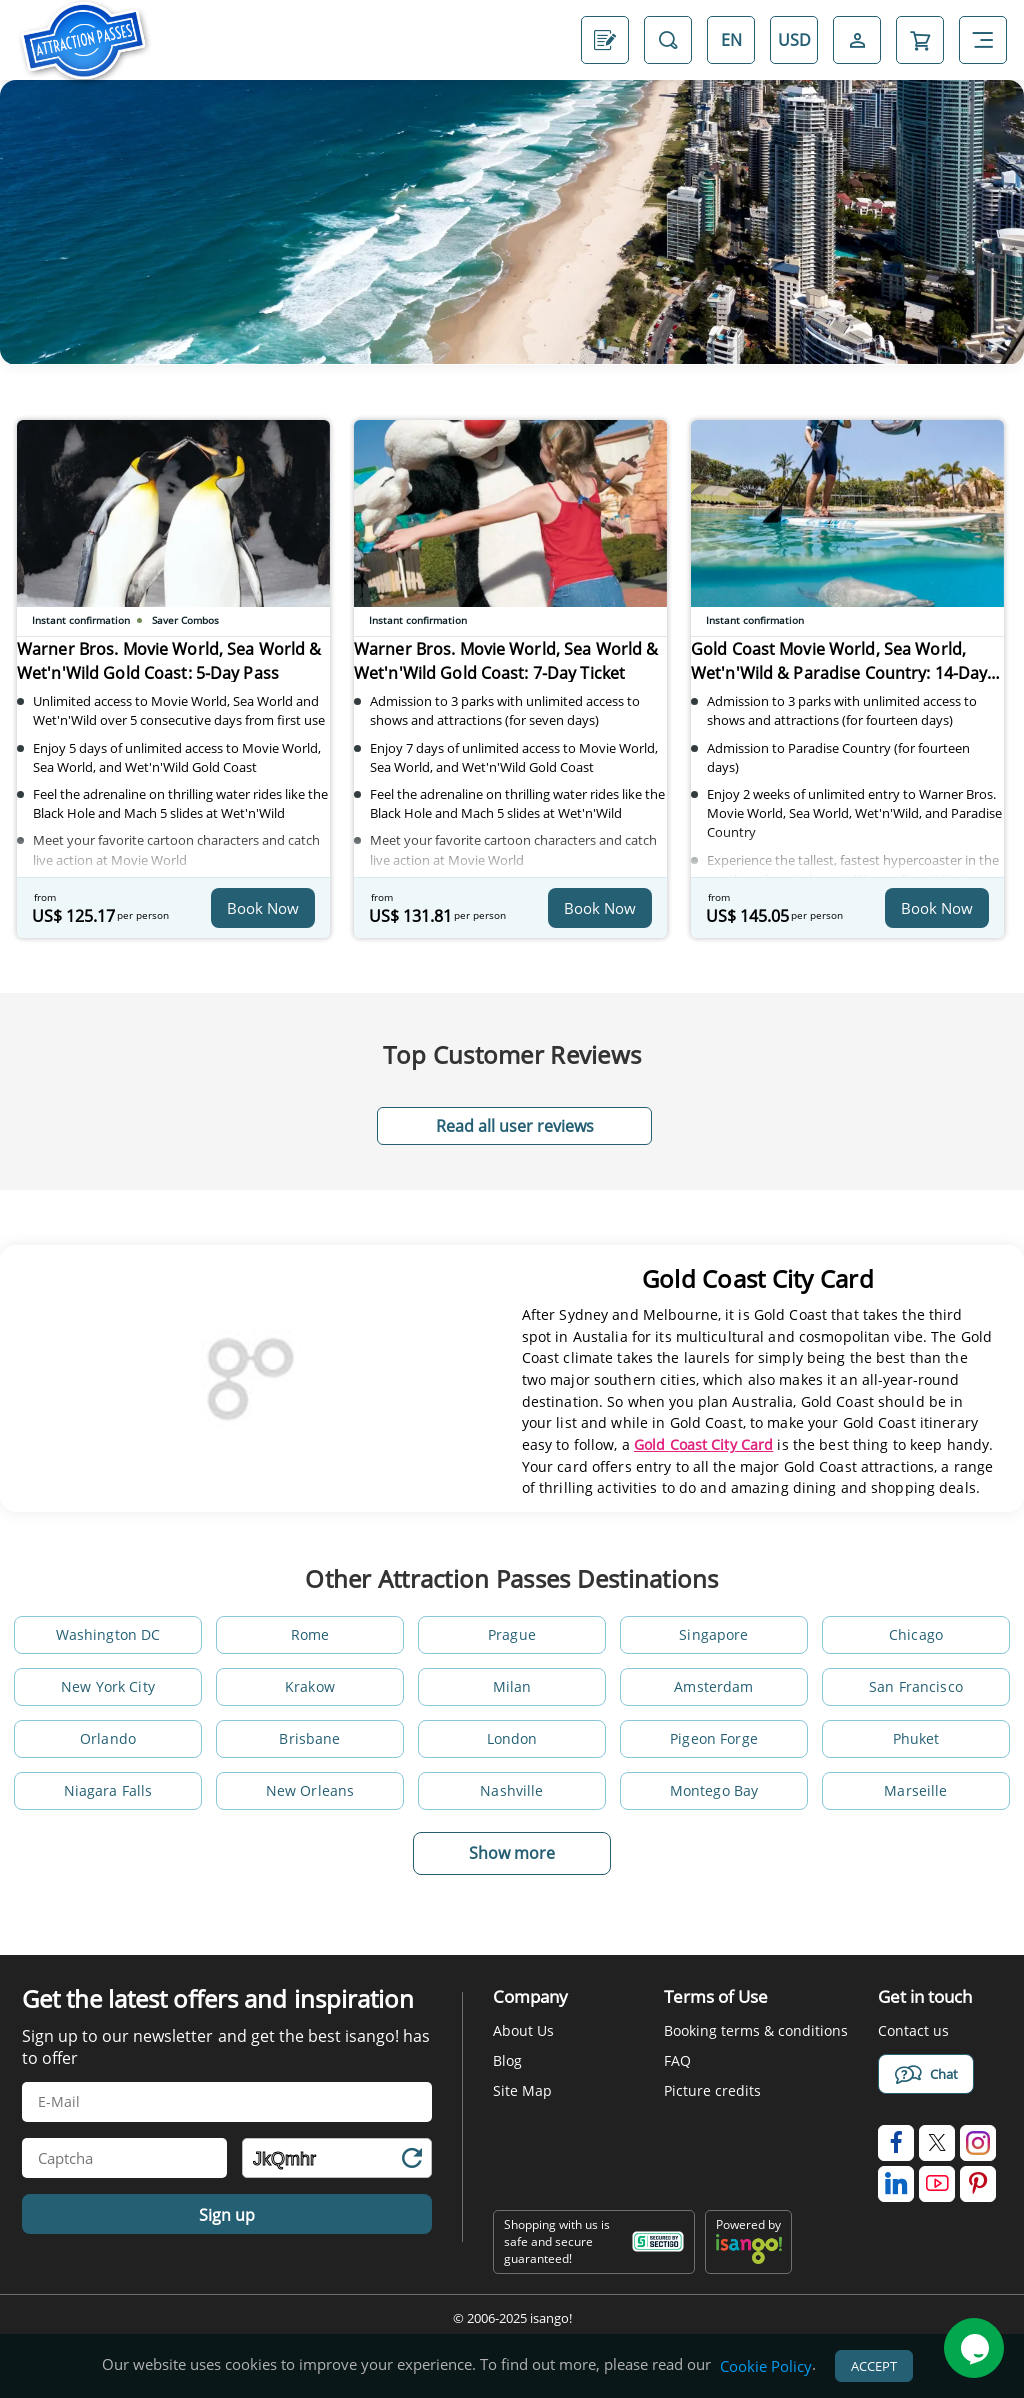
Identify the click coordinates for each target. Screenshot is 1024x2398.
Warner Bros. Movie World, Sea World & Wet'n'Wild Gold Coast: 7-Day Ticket (499, 670)
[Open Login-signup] (857, 40)
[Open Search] (668, 40)
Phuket (916, 1738)
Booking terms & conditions (756, 2030)
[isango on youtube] (937, 2184)
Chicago (916, 1634)
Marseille (915, 1790)
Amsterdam (713, 1686)
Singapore (713, 1634)
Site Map (522, 2090)
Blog (507, 2060)
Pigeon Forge (714, 1738)
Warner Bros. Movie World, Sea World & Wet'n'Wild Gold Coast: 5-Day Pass (162, 670)
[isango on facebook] (896, 2143)
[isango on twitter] (937, 2143)
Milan (512, 1686)
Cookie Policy (766, 2369)
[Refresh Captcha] (411, 2161)
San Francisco (916, 1686)
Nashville (511, 1790)
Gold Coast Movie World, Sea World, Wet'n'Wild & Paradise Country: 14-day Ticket (843, 670)
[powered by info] (749, 2259)
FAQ (677, 2060)
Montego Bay (714, 1790)
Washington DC (108, 1634)
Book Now (263, 908)
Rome (310, 1634)
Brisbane (309, 1738)
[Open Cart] (920, 40)
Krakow (310, 1686)
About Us (523, 2030)
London (512, 1738)
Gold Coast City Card (703, 1444)
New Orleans (310, 1790)
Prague (512, 1634)
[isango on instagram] (978, 2143)
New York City (108, 1686)
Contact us (913, 2030)
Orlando (108, 1738)
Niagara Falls (108, 1790)
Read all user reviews (515, 1126)
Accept (874, 2369)
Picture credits (712, 2090)
